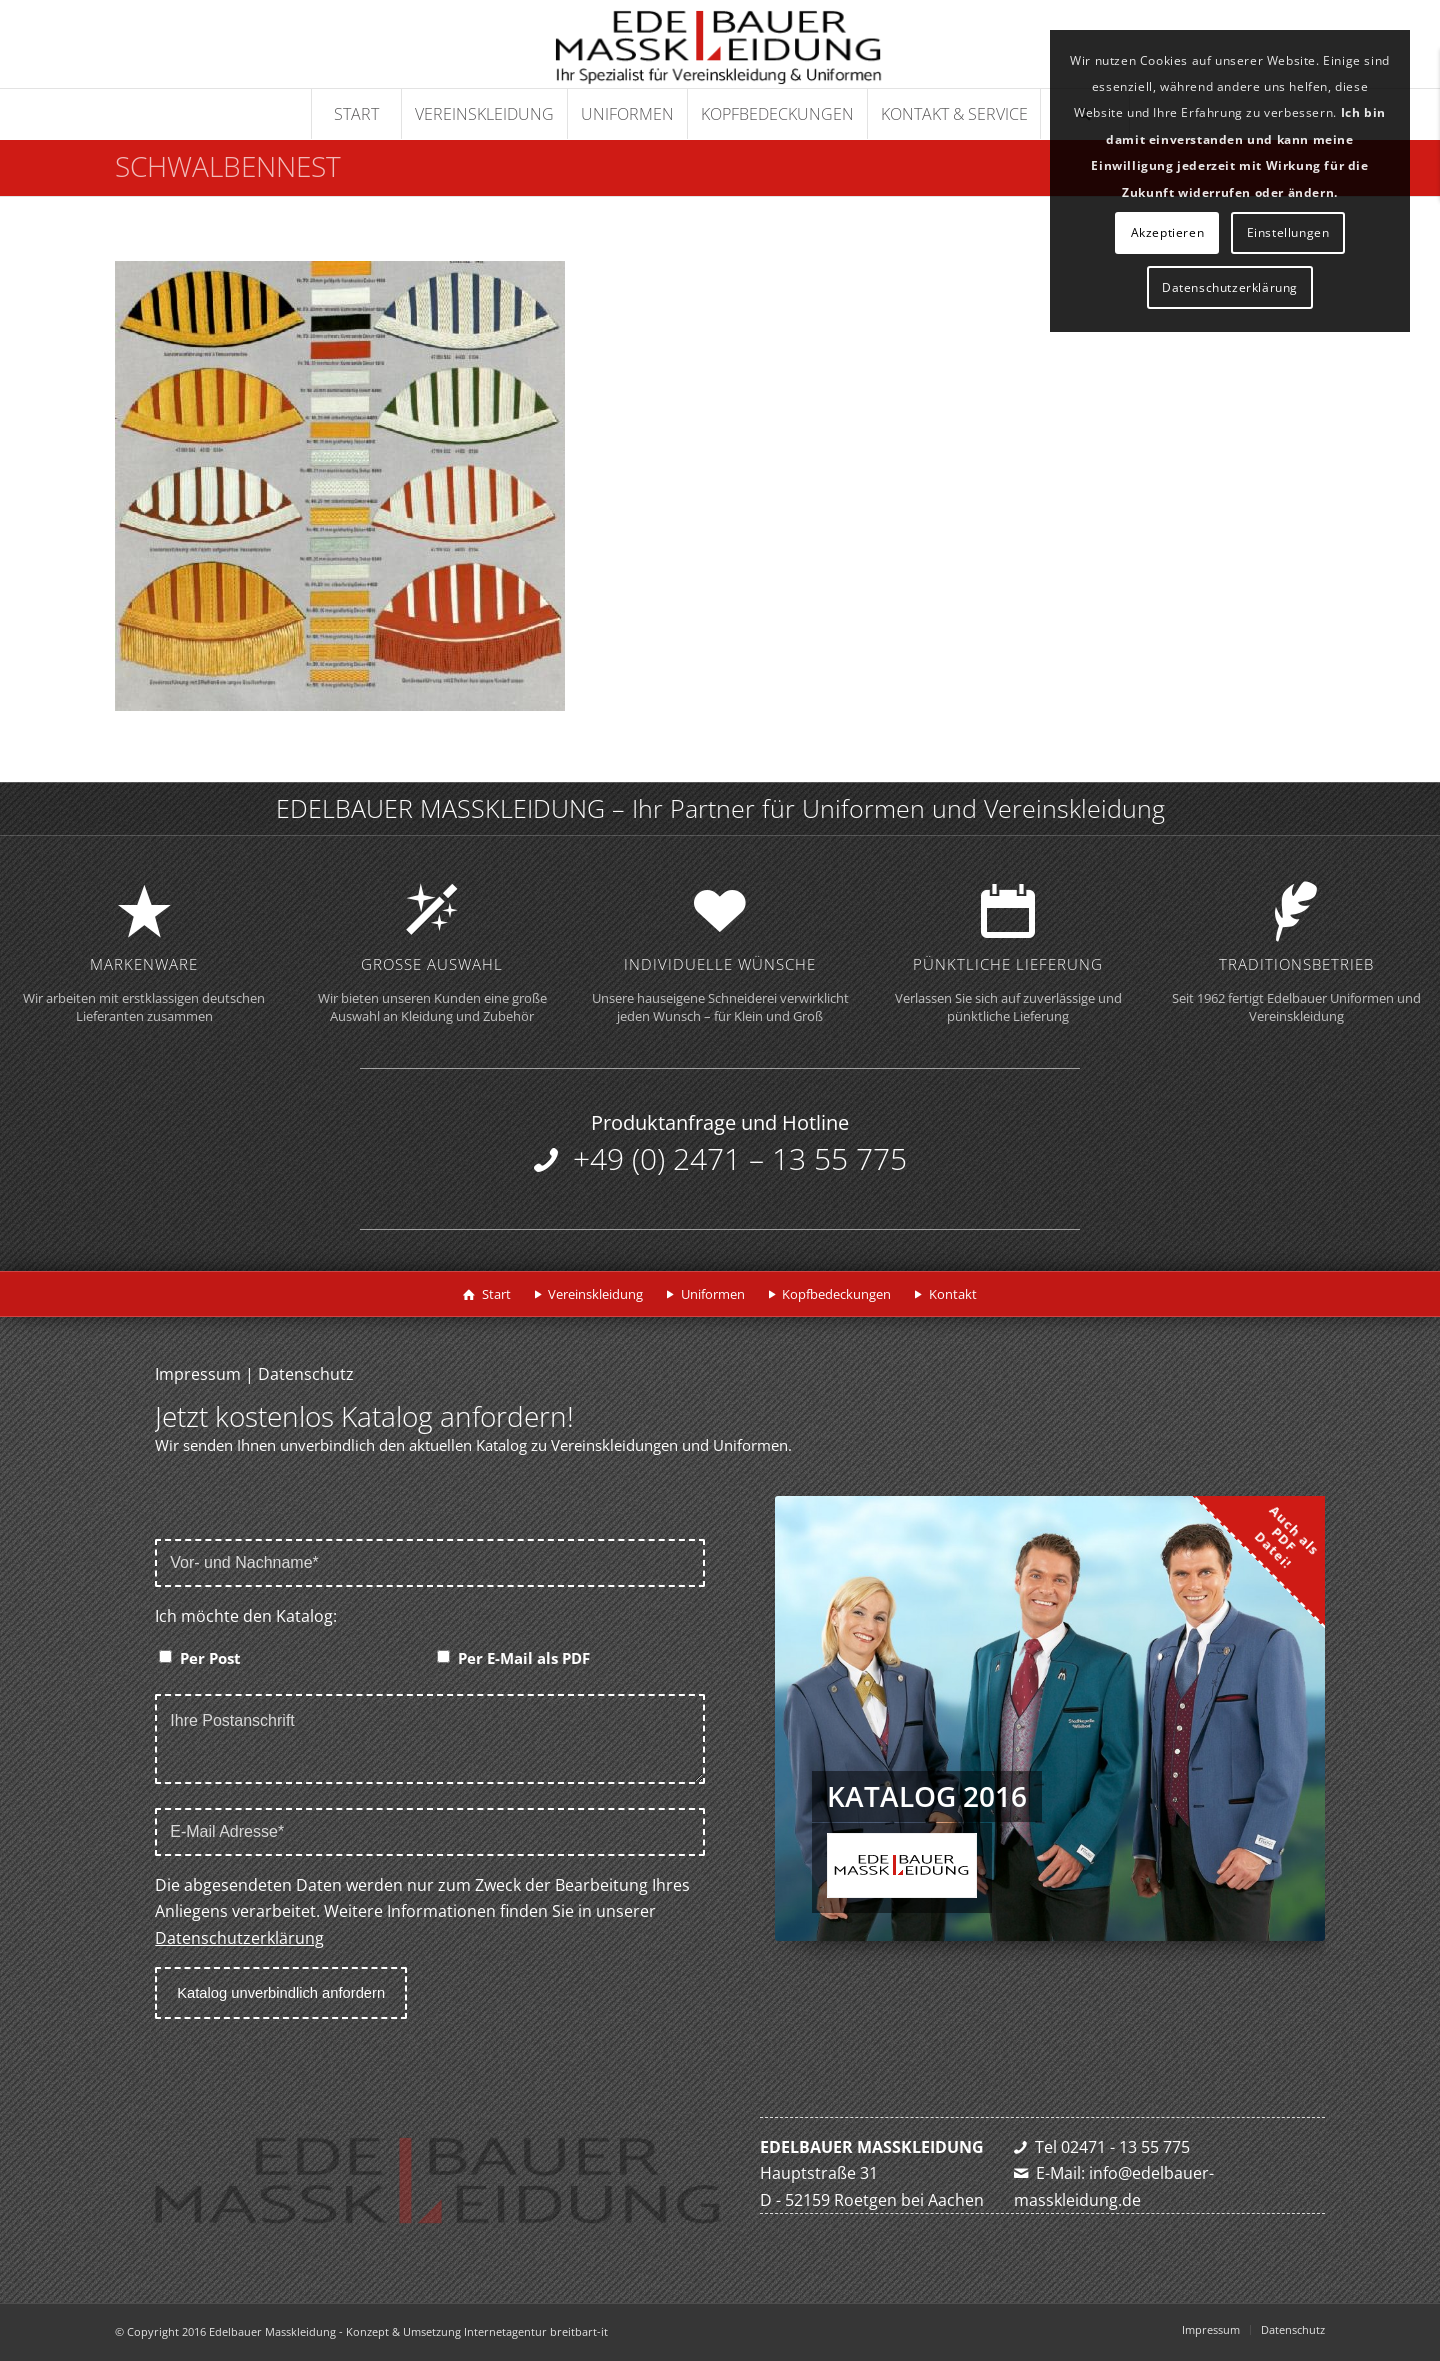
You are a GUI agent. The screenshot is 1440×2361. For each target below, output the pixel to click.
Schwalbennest (228, 166)
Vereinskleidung (595, 1294)
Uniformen (713, 1294)
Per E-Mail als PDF (524, 1658)
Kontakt (953, 1294)
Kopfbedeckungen (836, 1294)
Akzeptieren (1168, 232)
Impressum (198, 1374)
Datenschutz (306, 1374)
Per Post (210, 1658)
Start (496, 1294)
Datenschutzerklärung (239, 1938)
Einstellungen (1288, 232)
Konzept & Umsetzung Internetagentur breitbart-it (477, 2331)
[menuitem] (356, 114)
